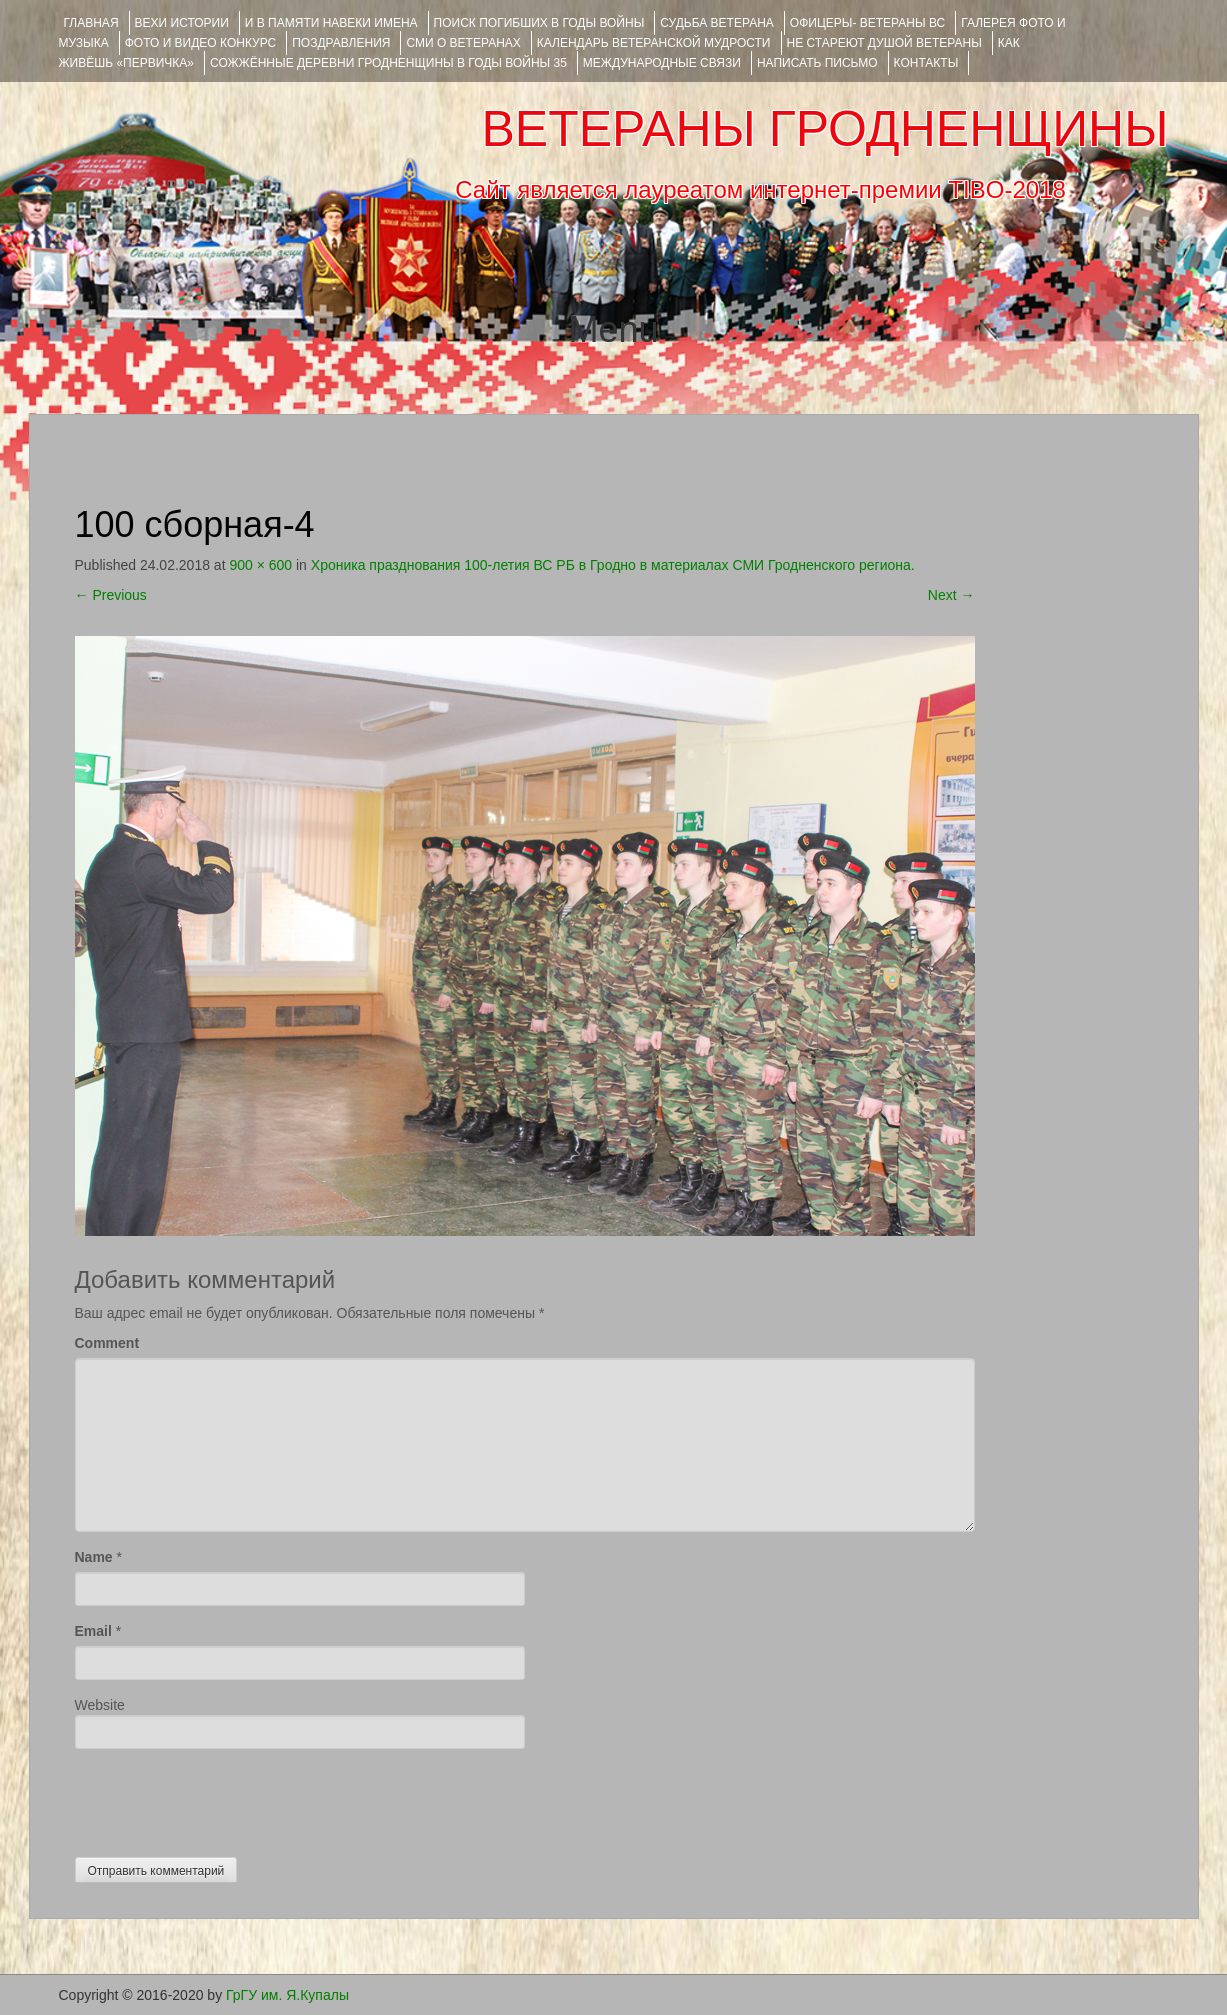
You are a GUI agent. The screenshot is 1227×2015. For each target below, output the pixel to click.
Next (951, 595)
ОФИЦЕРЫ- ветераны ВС (867, 23)
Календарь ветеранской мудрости (654, 43)
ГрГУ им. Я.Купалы (287, 1995)
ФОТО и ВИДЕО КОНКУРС (200, 43)
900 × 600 (260, 565)
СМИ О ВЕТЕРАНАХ (463, 43)
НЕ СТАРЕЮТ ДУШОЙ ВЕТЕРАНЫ (884, 43)
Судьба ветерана (717, 23)
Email (93, 1631)
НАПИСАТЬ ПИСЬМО (817, 63)
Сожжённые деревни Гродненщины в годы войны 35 (388, 63)
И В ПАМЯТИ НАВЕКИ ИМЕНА (331, 23)
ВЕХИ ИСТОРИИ (182, 23)
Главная (91, 23)
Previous (111, 595)
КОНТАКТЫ (926, 63)
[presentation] (227, 1798)
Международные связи (662, 63)
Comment (107, 1343)
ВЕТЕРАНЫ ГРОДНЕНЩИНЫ (824, 129)
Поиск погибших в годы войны (539, 23)
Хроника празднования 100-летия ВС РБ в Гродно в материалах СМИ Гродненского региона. (613, 565)
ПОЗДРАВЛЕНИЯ (341, 43)
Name (94, 1557)
